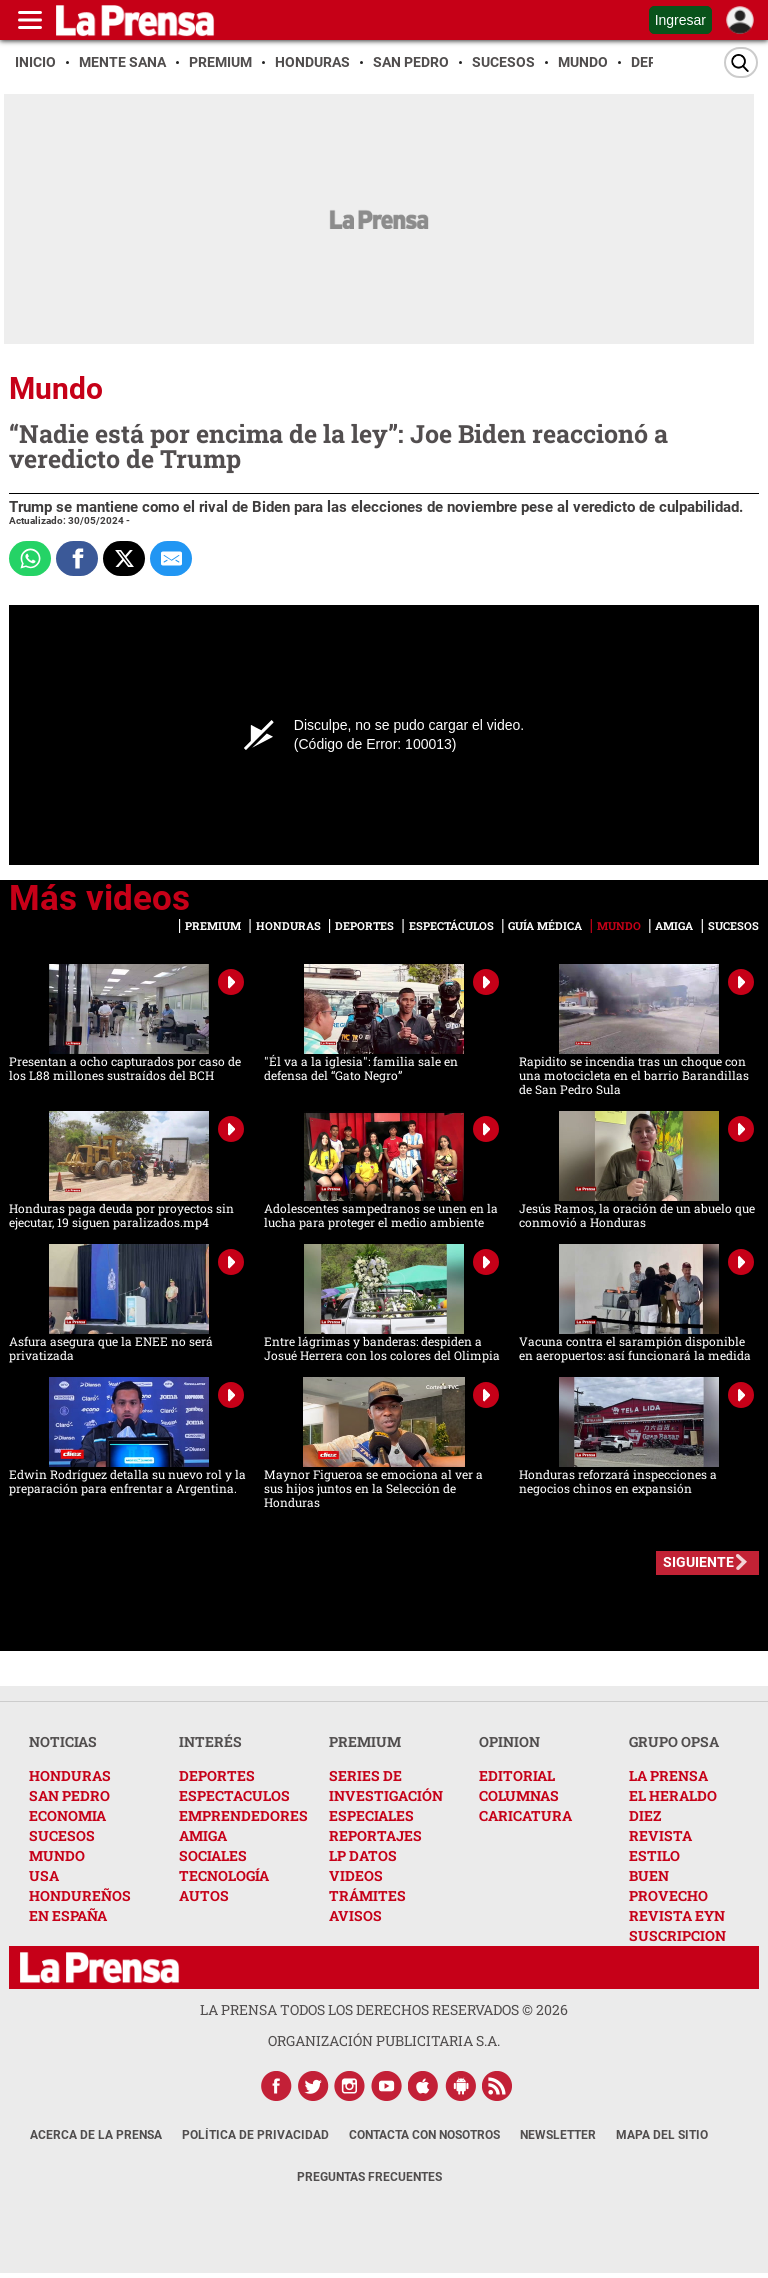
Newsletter (558, 2135)
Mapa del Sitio (662, 2135)
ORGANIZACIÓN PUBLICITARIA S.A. (384, 2040)
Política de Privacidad (255, 2135)
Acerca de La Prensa (96, 2135)
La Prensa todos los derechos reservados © (384, 2009)
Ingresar (680, 20)
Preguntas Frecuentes (369, 2177)
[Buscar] (741, 62)
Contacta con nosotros (424, 2135)
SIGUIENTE (698, 1562)
